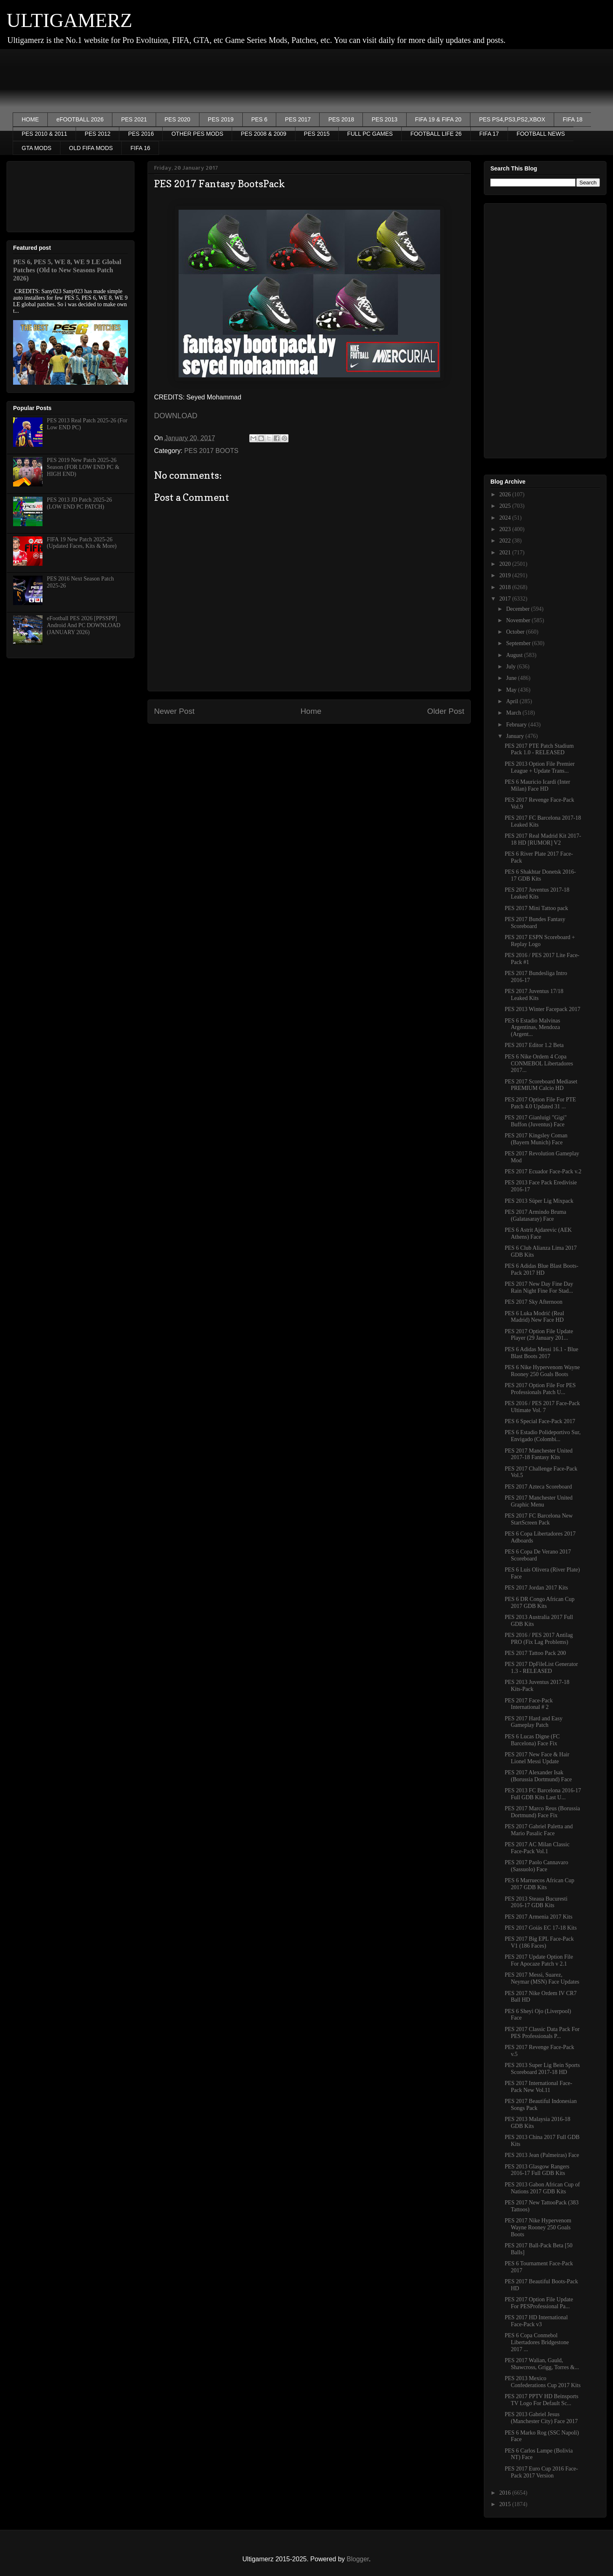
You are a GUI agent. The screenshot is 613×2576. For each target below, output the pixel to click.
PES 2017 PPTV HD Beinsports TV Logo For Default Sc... (541, 2399)
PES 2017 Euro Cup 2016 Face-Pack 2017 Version (541, 2472)
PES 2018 (341, 119)
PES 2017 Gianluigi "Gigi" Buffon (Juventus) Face (536, 1121)
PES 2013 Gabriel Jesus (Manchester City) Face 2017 (541, 2417)
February (517, 725)
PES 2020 (177, 119)
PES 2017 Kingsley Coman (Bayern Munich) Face (536, 1139)
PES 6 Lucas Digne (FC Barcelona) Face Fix (532, 1739)
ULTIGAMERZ (69, 20)
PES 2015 (317, 133)
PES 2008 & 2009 (263, 133)
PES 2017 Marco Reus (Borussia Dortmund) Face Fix (542, 1811)
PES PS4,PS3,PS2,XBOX (512, 119)
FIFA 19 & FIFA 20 (438, 119)
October (516, 632)
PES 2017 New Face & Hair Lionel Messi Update (537, 1757)
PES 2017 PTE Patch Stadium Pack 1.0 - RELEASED (539, 749)
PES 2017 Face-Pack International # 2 (529, 1704)
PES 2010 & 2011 (44, 133)
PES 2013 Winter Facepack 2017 (542, 1009)
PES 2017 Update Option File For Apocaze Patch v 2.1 (539, 1960)
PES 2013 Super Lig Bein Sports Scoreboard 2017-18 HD (542, 2068)
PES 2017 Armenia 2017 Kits (539, 1917)
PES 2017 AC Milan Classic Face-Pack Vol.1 (537, 1847)
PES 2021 (134, 119)
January (515, 736)
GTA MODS (36, 148)
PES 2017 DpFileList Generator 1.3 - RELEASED (541, 1667)
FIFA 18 (572, 119)
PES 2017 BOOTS (211, 450)
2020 (505, 564)
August (515, 655)
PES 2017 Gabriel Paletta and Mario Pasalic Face (539, 1829)
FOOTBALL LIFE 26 (436, 133)
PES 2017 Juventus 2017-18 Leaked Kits (537, 893)
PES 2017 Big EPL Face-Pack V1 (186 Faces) (539, 1942)
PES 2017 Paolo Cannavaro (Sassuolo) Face (536, 1865)
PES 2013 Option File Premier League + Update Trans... (540, 767)
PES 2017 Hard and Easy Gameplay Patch (534, 1722)
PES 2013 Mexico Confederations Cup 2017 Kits (543, 2381)
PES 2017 (298, 119)
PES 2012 (97, 133)
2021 (505, 552)
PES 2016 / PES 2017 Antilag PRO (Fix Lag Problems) (539, 1638)
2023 (505, 529)
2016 (505, 2493)
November (519, 620)
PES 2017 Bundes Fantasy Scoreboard (535, 922)
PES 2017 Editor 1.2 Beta (534, 1045)
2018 (505, 587)
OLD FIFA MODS (91, 148)
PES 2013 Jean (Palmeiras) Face (542, 2155)
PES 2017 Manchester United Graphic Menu (539, 1501)
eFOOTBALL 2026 (79, 119)
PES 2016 (141, 133)
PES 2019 (221, 119)
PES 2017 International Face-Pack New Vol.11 (538, 2086)
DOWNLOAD (175, 416)
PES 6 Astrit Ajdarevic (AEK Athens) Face (538, 1233)
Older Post (445, 711)
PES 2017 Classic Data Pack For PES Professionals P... (542, 2032)
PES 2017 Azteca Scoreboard (538, 1487)
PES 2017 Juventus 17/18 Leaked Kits (534, 994)
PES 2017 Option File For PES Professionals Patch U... (540, 1388)
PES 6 (259, 119)
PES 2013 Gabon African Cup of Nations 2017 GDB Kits (542, 2188)
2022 (505, 541)
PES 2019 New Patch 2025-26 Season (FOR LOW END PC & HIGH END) (83, 467)
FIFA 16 (140, 148)
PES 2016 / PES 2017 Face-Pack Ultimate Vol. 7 (542, 1406)
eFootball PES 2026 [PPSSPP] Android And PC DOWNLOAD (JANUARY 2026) (84, 625)
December (518, 609)
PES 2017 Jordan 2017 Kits (536, 1588)
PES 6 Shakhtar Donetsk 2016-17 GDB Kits (540, 875)
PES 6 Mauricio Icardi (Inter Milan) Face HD (537, 785)
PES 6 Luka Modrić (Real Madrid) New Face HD (534, 1316)
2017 (505, 599)
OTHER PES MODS (197, 133)
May (512, 690)
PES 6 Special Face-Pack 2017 (540, 1421)
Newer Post (174, 711)
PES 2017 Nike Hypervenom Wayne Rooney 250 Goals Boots (538, 2227)
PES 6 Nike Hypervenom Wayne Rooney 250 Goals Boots (542, 1370)
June (512, 678)
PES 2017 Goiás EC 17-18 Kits (541, 1928)
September (519, 643)
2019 (505, 575)
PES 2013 (384, 119)
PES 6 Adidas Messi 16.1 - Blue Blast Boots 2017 (541, 1352)
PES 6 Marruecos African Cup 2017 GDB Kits (539, 1883)
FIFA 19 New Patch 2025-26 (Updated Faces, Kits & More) (82, 542)
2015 (505, 2504)
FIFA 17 (489, 133)
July (511, 667)
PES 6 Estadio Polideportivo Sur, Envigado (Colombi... (543, 1435)
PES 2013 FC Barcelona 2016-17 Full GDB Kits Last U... (543, 1793)
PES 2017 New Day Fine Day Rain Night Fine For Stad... (539, 1287)
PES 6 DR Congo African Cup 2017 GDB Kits (540, 1602)
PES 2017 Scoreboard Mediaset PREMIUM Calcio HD (541, 1085)
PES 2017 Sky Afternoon (533, 1302)
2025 (505, 506)
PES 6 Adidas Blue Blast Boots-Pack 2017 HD (541, 1269)
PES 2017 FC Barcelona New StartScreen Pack (539, 1519)
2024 (505, 518)
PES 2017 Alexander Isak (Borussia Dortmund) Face (538, 1775)
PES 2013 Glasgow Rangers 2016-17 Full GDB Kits (537, 2170)
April (512, 701)
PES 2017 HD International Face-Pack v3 (536, 2320)
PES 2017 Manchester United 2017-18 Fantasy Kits (539, 1454)
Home (310, 711)
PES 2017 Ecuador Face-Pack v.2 (543, 1171)
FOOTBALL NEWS (541, 133)
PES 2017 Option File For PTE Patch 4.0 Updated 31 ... (540, 1103)
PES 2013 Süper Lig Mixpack (539, 1201)
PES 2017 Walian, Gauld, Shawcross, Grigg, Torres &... (542, 2363)
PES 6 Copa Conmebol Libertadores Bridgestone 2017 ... (537, 2342)
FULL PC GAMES (370, 133)
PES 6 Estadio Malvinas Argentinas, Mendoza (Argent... (532, 1028)
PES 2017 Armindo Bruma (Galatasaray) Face (535, 1215)
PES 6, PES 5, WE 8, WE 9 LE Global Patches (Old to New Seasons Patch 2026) (67, 270)
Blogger (358, 2559)
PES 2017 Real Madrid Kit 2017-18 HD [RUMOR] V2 (543, 839)
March (514, 713)
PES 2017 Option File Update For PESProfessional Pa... (539, 2302)
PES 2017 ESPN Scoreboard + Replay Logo (540, 940)
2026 (505, 494)
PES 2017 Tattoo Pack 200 (535, 1653)
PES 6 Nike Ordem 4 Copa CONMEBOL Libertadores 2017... (539, 1064)
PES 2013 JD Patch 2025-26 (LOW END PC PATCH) (79, 503)
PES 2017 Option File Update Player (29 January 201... (539, 1334)
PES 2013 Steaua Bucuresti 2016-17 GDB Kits (536, 1902)
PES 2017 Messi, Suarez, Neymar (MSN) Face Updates (542, 1978)
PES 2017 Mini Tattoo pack (536, 908)
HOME (30, 119)
